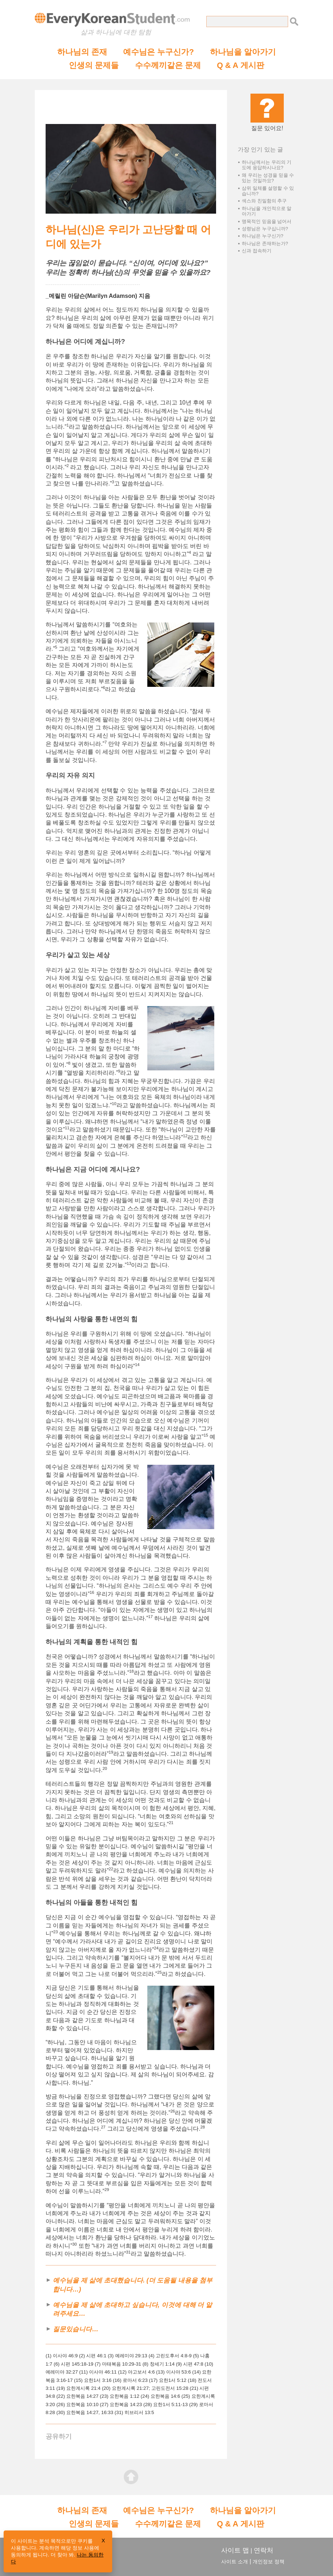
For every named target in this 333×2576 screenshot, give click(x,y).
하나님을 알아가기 (243, 51)
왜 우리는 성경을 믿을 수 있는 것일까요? (268, 177)
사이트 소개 (234, 2561)
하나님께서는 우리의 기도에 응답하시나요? (266, 164)
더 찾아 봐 (62, 2555)
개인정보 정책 (268, 2561)
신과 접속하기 (256, 250)
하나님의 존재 (82, 51)
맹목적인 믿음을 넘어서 (266, 221)
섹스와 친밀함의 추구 (264, 201)
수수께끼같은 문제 (168, 65)
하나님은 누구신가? (262, 236)
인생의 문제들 (94, 65)
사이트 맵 (235, 2550)
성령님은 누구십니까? (265, 228)
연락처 (263, 2550)
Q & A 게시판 (240, 65)
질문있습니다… (75, 2329)
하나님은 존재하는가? (265, 243)
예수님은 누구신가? (158, 51)
